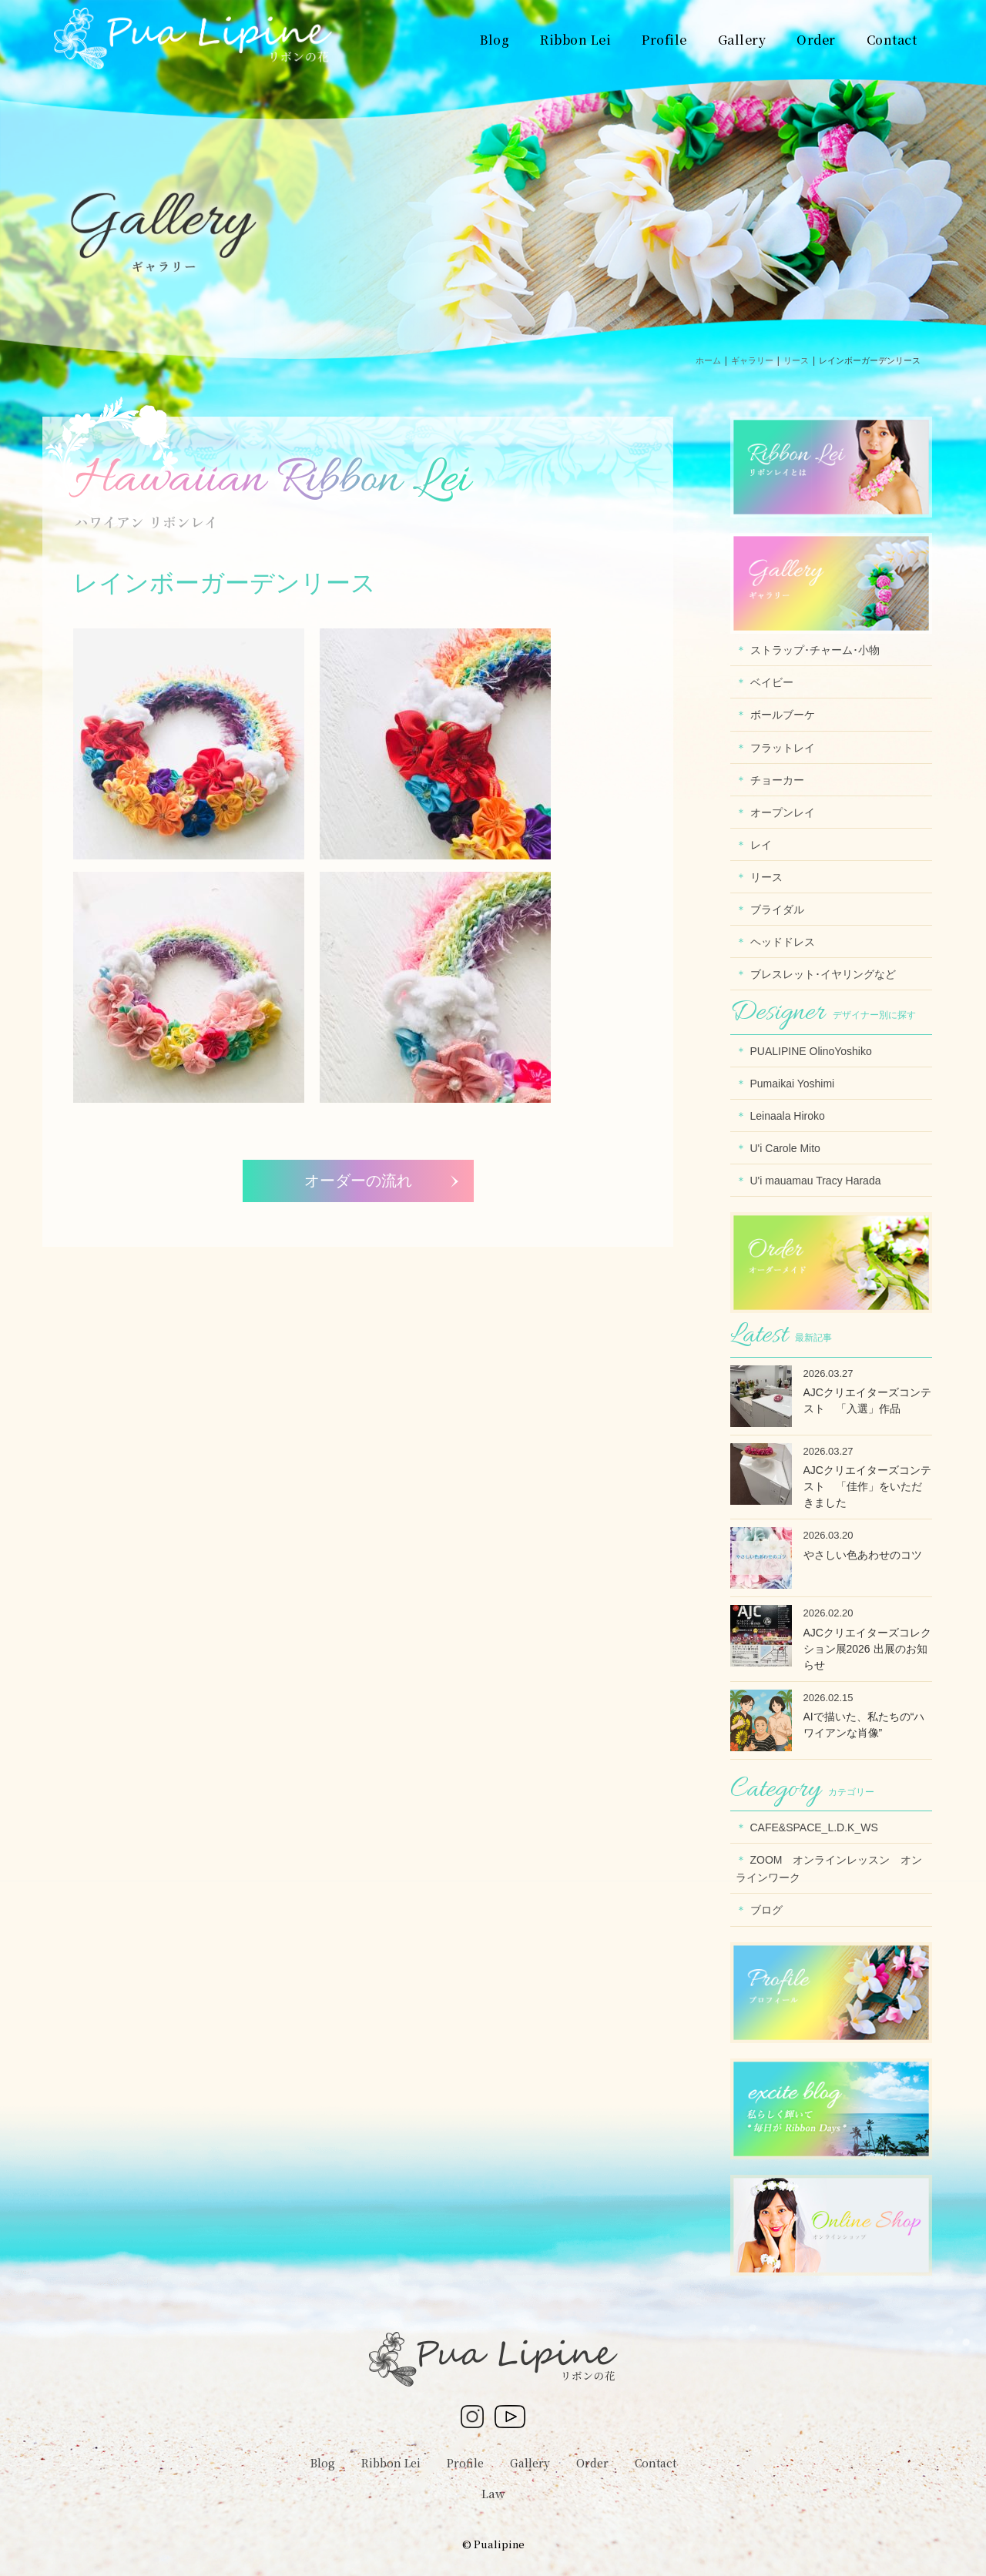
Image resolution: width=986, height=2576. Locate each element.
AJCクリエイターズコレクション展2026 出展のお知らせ (867, 1648)
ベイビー (771, 682)
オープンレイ (782, 812)
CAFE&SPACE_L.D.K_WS (814, 1827)
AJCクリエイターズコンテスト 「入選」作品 (867, 1400)
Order (592, 2462)
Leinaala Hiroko (787, 1116)
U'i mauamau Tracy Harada (815, 1180)
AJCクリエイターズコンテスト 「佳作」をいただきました (867, 1486)
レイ (761, 845)
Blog (322, 2462)
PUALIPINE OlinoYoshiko (811, 1051)
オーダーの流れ (358, 1180)
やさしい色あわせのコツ (862, 1555)
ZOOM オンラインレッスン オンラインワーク (829, 1869)
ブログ (766, 1910)
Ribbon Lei (391, 2462)
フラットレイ (782, 748)
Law (493, 2493)
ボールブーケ (782, 714)
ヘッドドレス (782, 942)
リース (766, 877)
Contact (655, 2462)
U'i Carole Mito (785, 1148)
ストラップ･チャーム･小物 (815, 650)
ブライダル (777, 909)
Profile (465, 2462)
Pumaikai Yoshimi (792, 1083)
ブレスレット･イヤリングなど (823, 974)
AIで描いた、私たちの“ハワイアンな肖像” (864, 1724)
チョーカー (777, 780)
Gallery (530, 2462)
